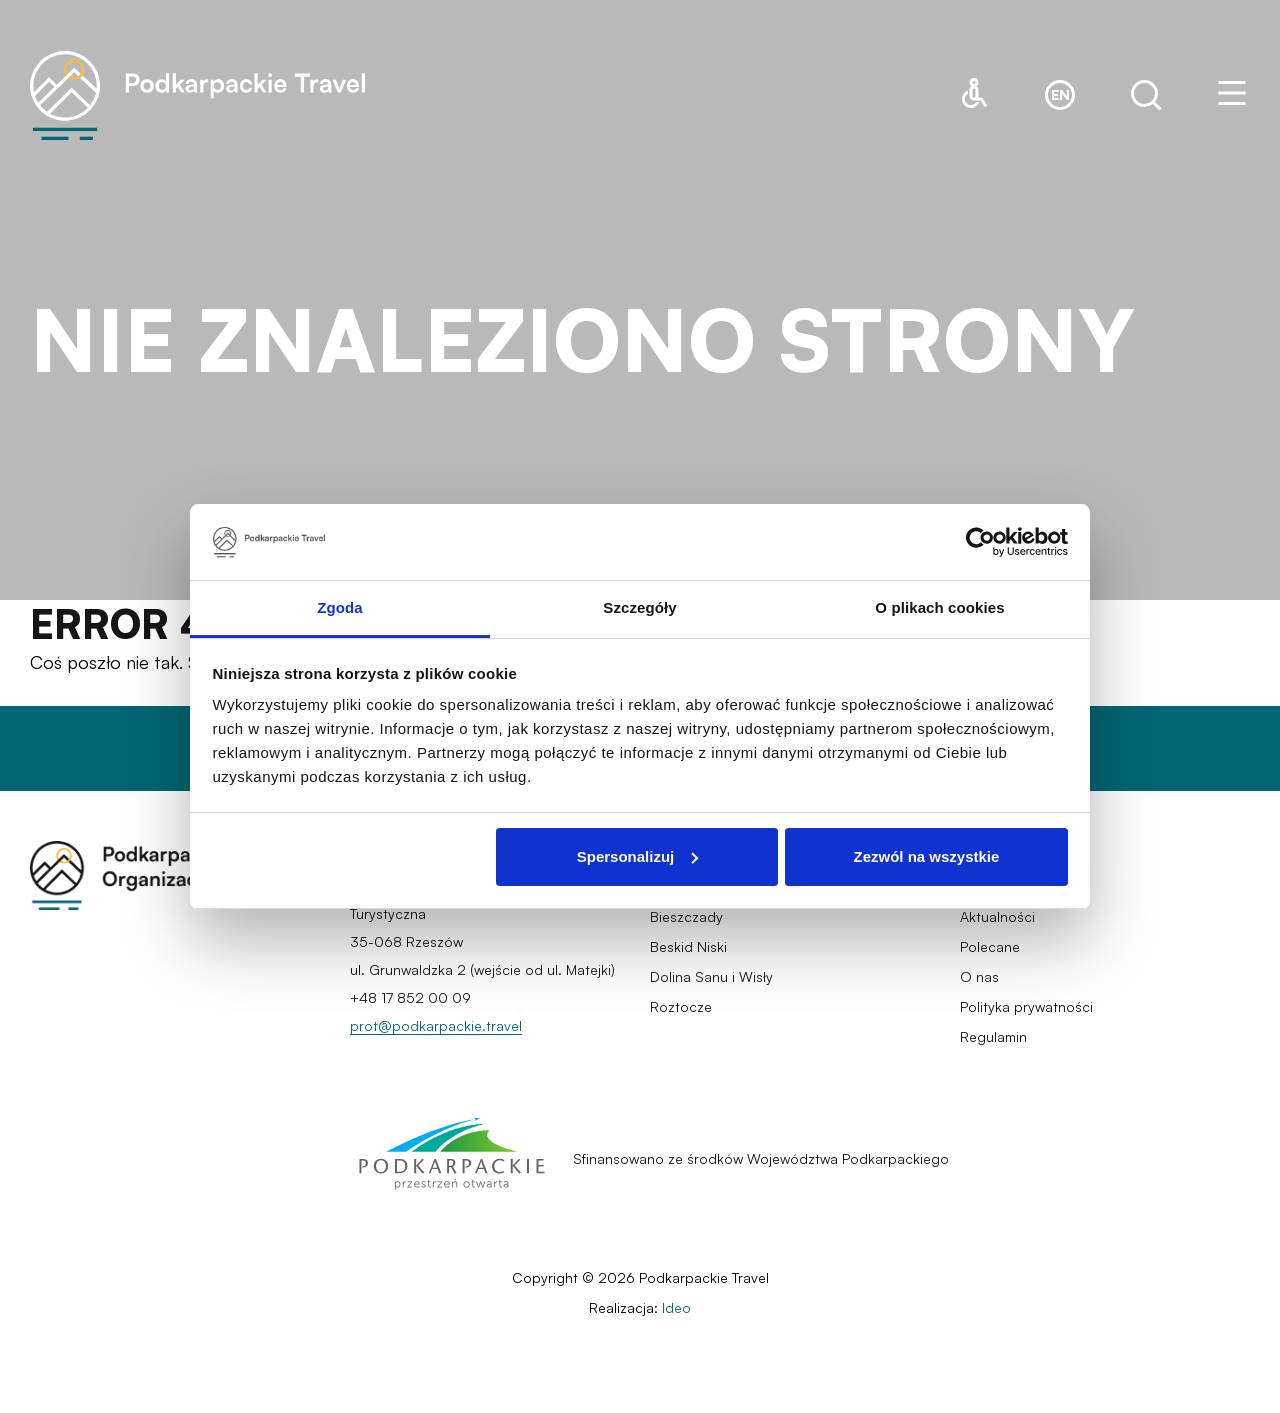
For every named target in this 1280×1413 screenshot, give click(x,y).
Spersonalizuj (638, 856)
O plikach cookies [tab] (939, 607)
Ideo (676, 1307)
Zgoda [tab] (340, 607)
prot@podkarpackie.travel (436, 1025)
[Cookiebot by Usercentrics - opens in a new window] (980, 542)
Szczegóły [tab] (639, 607)
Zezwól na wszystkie (926, 856)
